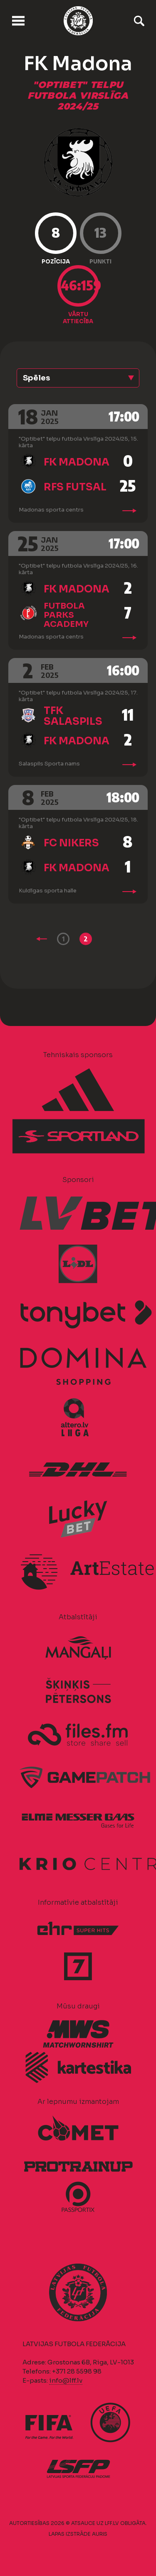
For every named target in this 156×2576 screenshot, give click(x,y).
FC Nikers (71, 843)
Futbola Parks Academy (66, 615)
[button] (78, 377)
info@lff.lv (65, 2380)
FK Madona (76, 462)
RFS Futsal (75, 487)
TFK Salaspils (73, 716)
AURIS (99, 2534)
